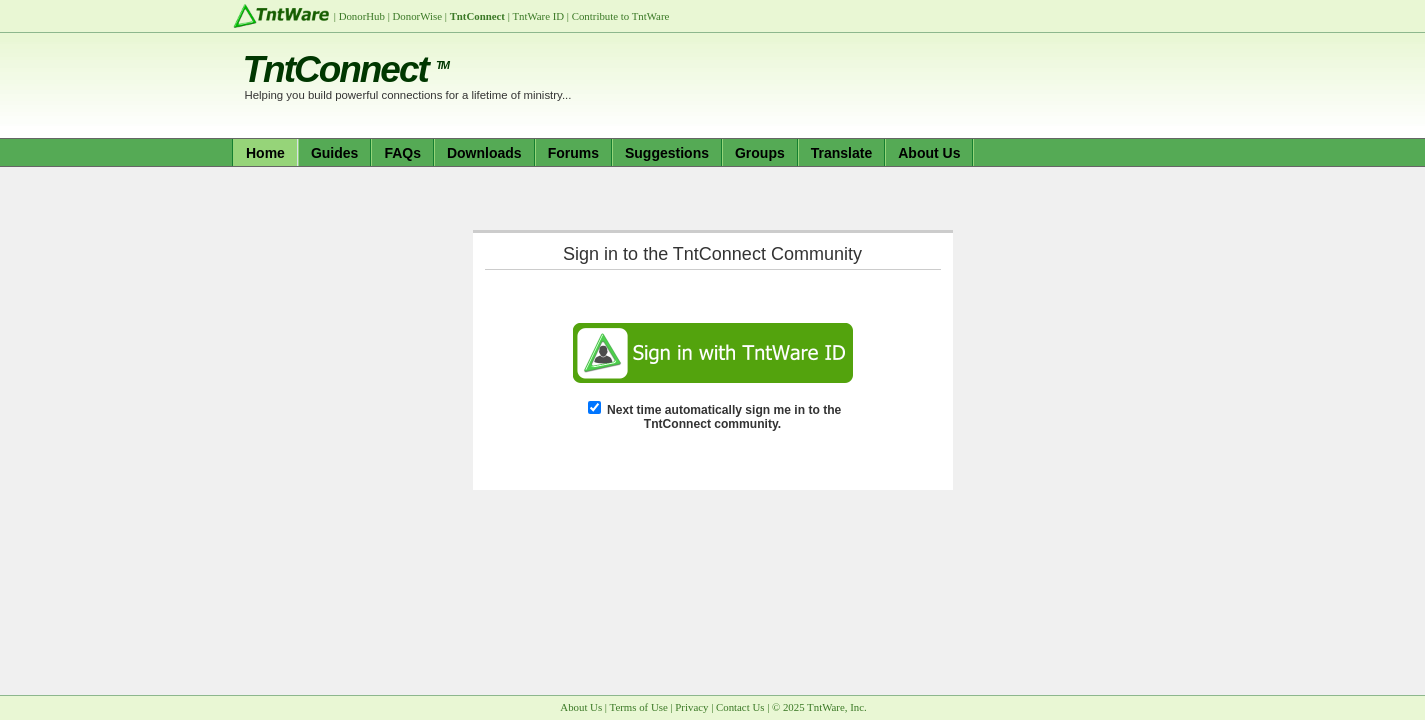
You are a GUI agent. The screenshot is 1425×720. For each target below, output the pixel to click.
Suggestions (667, 153)
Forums (573, 153)
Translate (841, 153)
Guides (334, 153)
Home (265, 153)
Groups (760, 153)
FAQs (402, 153)
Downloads (484, 153)
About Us (929, 153)
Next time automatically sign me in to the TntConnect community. (724, 417)
